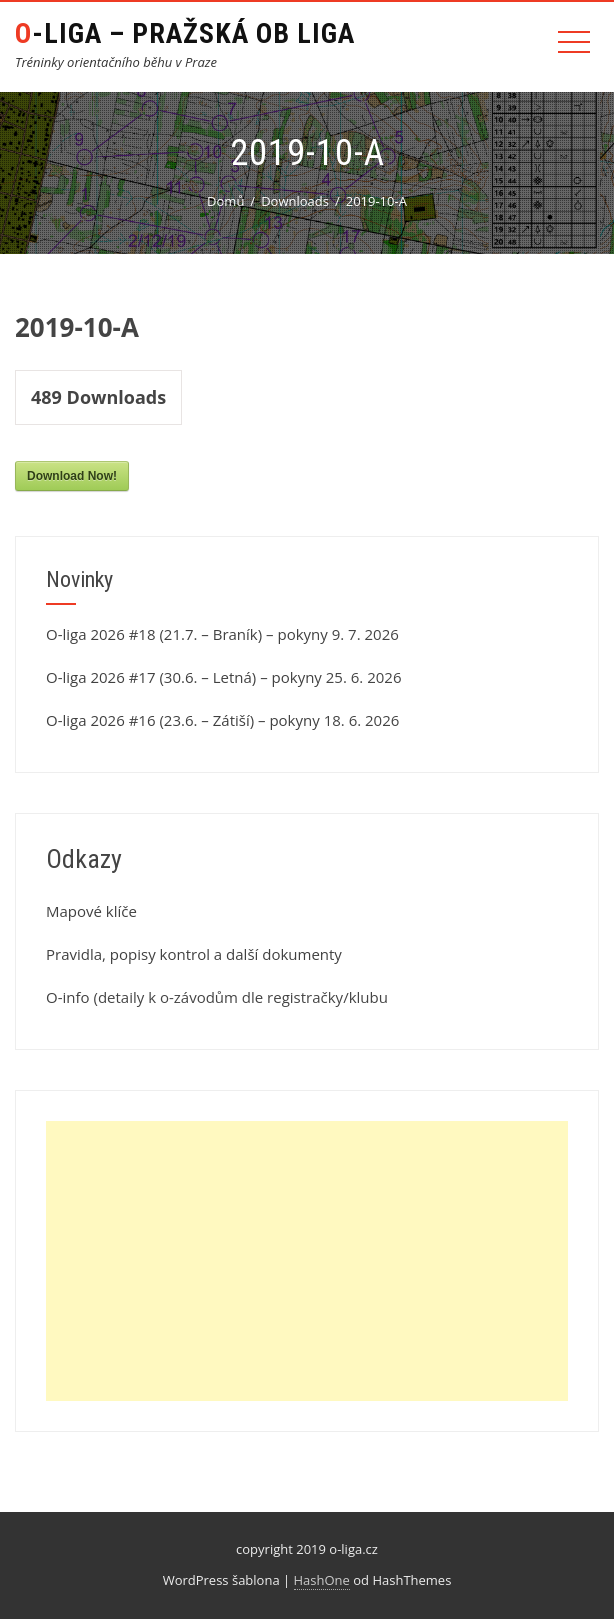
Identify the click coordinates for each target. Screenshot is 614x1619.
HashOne (322, 1580)
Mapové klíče (91, 911)
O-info (68, 997)
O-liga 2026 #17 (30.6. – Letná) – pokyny (184, 677)
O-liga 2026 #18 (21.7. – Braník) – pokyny (187, 634)
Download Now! (72, 476)
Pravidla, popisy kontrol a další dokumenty (194, 954)
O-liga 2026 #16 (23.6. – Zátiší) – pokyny (183, 720)
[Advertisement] (307, 1261)
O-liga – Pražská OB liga (185, 33)
